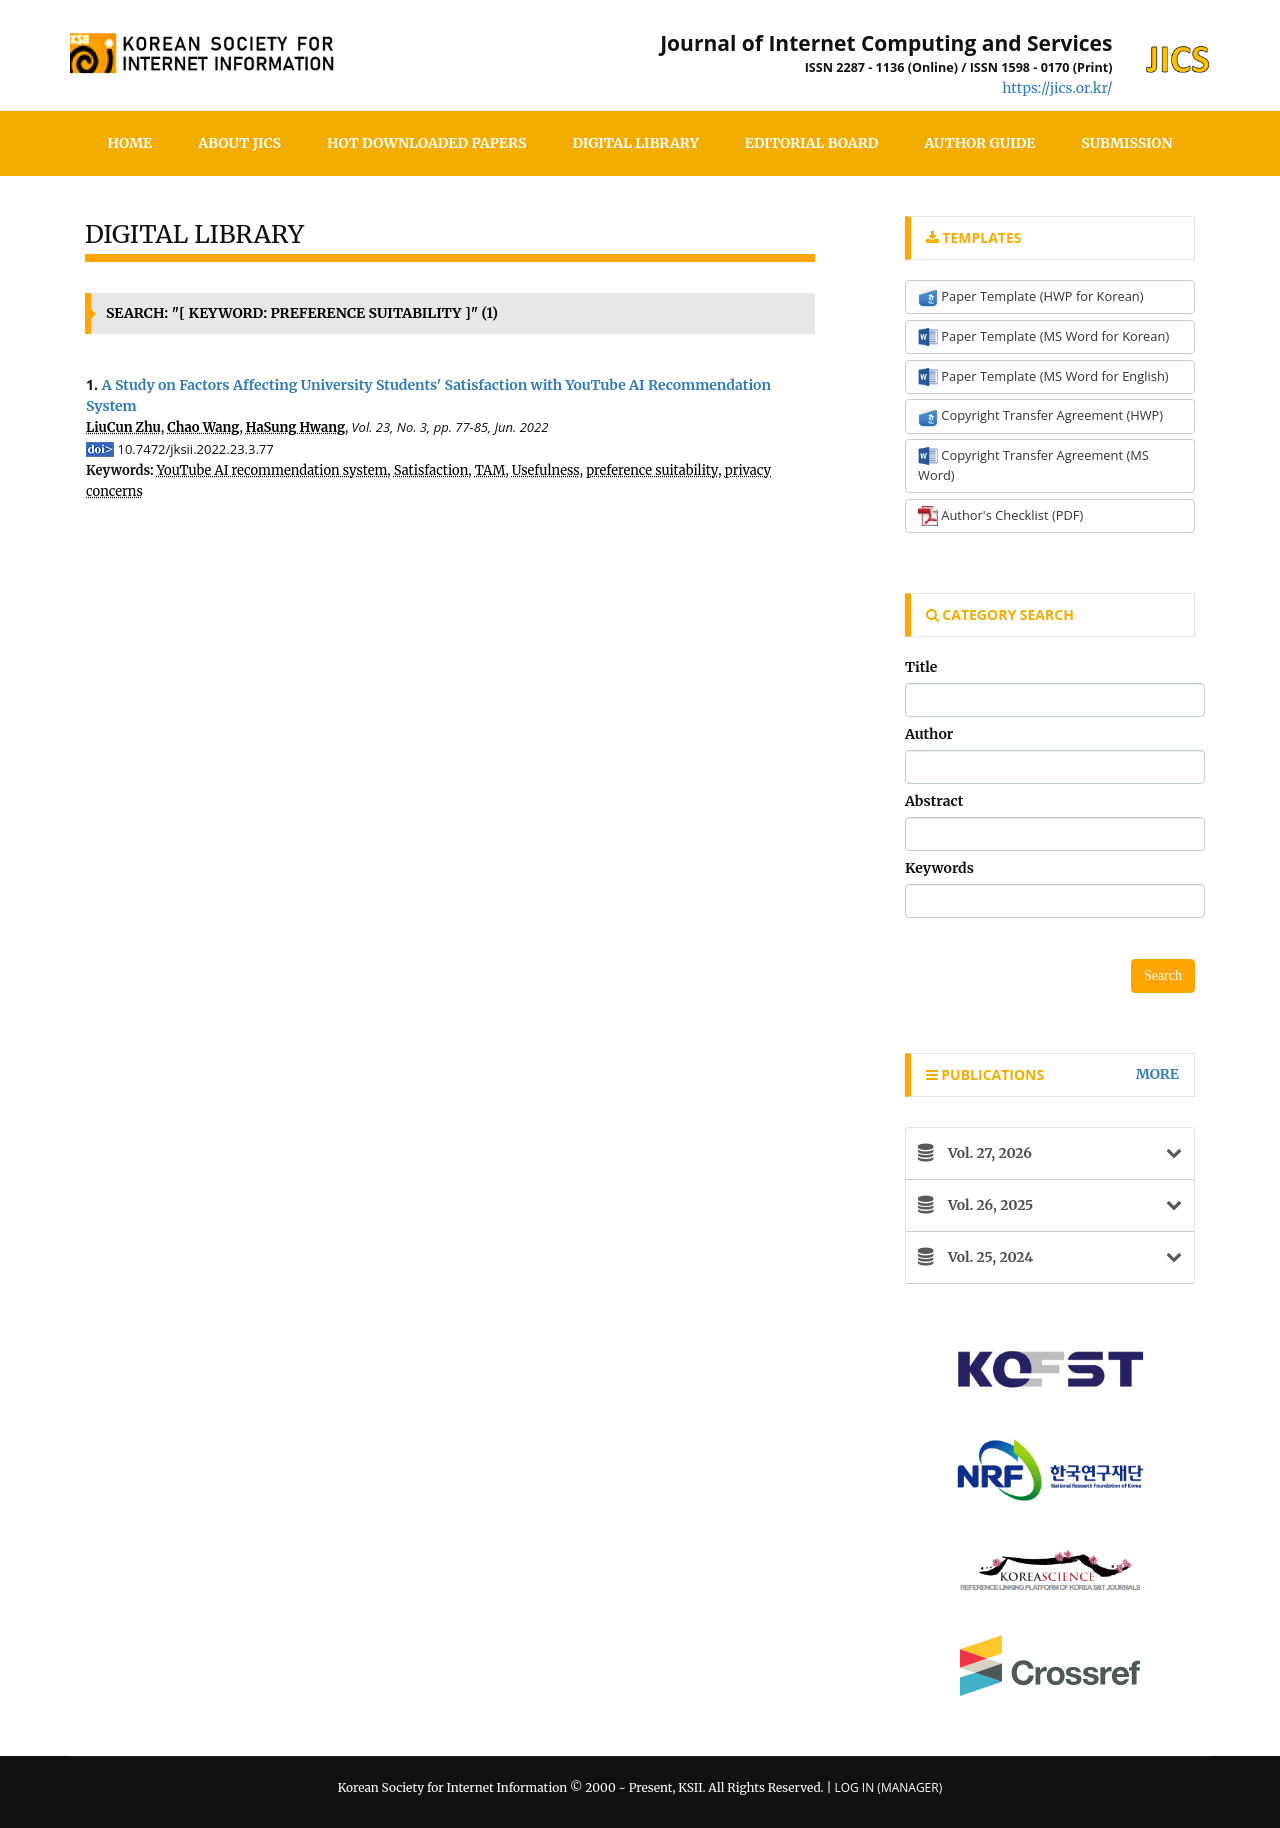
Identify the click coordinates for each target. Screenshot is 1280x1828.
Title (921, 667)
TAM (490, 470)
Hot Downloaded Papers (426, 143)
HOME (130, 143)
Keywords (939, 868)
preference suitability (652, 470)
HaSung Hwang (295, 427)
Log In (854, 1787)
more (1157, 1074)
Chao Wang (203, 427)
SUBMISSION (1126, 143)
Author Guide (979, 143)
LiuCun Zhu (123, 427)
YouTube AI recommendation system (272, 470)
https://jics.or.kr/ (1057, 88)
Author (929, 734)
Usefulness (546, 470)
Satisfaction (431, 470)
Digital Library (635, 143)
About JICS (239, 143)
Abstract (934, 801)
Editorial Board (812, 143)
